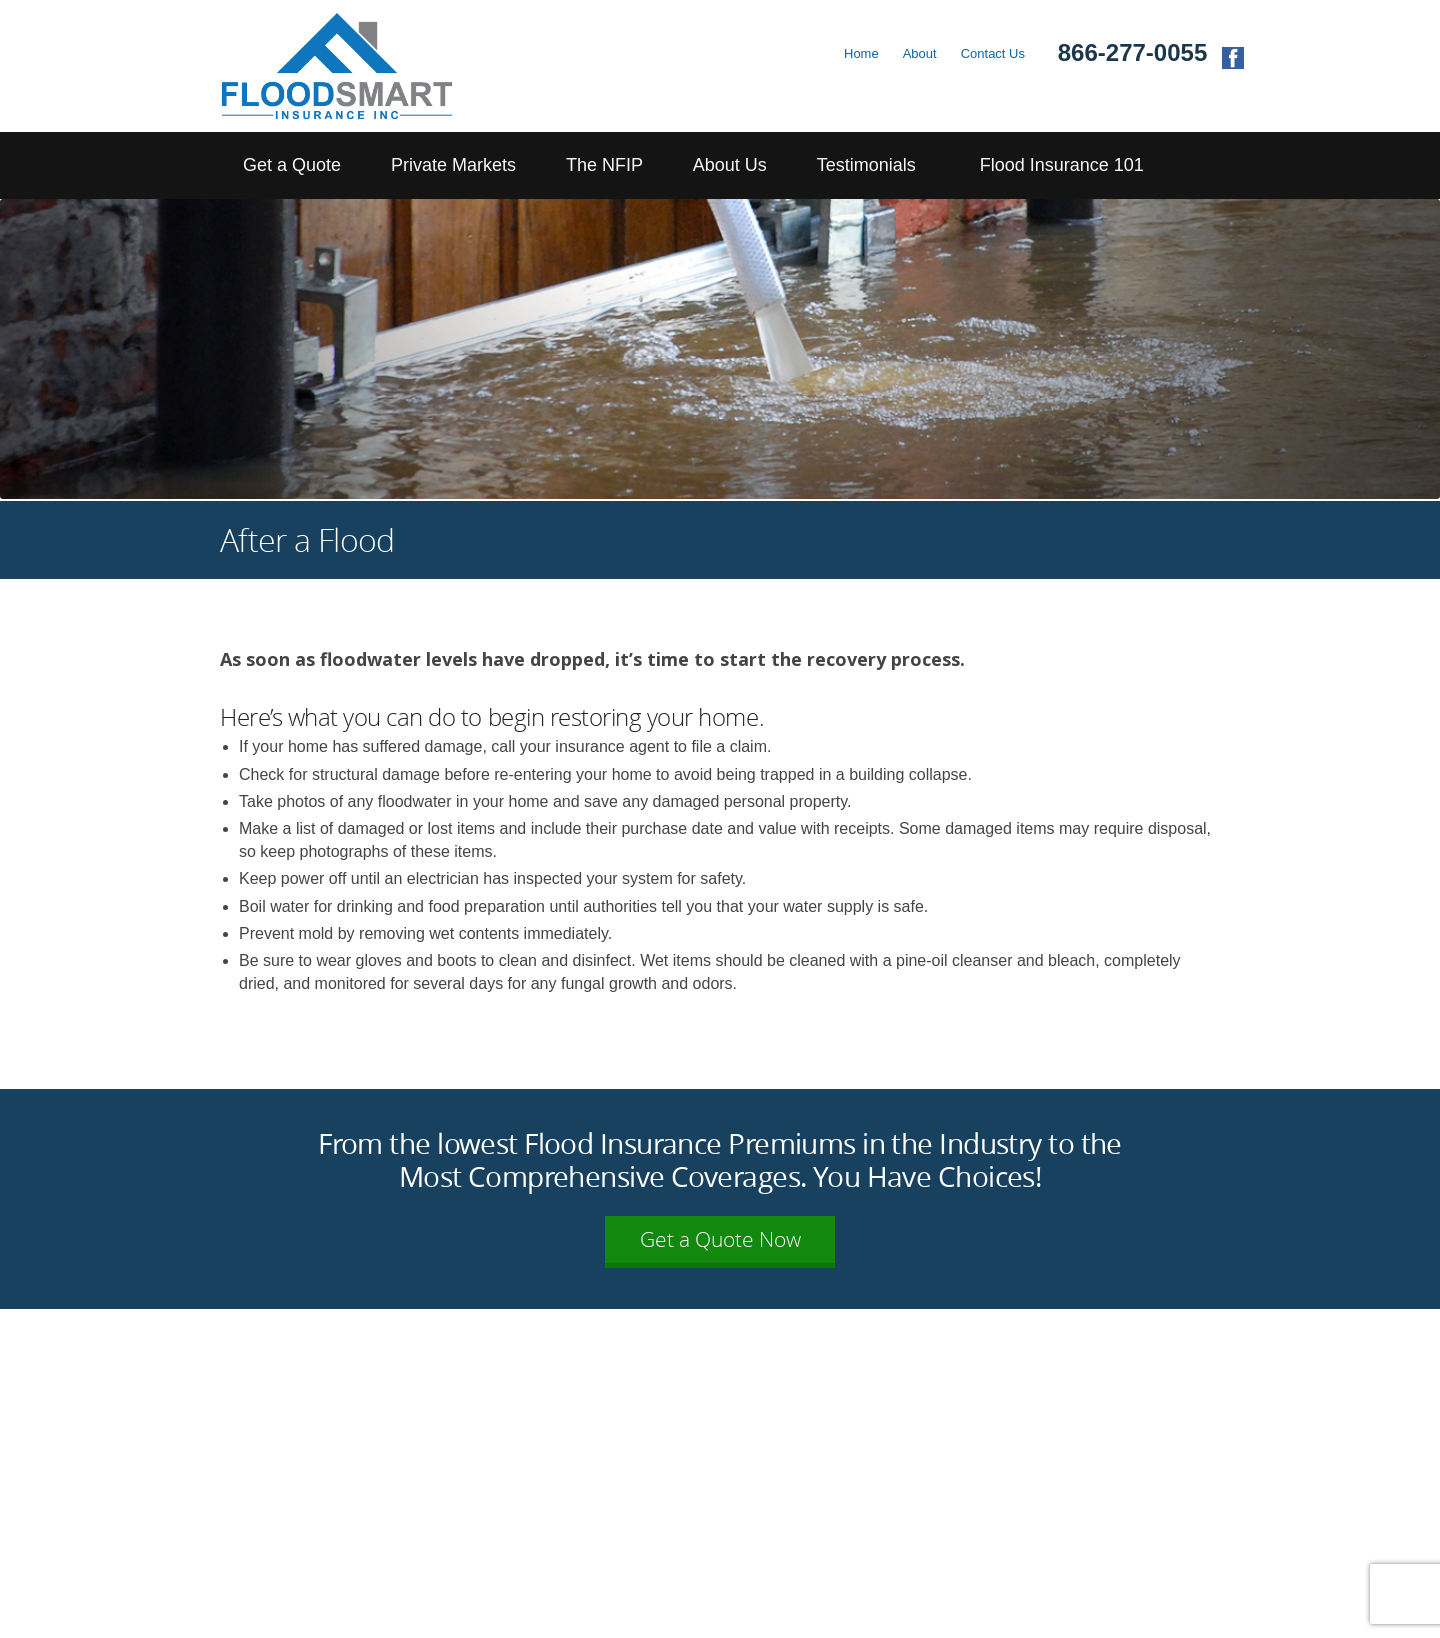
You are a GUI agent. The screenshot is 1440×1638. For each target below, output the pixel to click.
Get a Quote (292, 165)
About (920, 53)
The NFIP (604, 165)
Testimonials (866, 165)
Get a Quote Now (720, 1239)
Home (861, 53)
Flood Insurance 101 (1062, 165)
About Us (730, 165)
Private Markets (453, 165)
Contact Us (993, 53)
